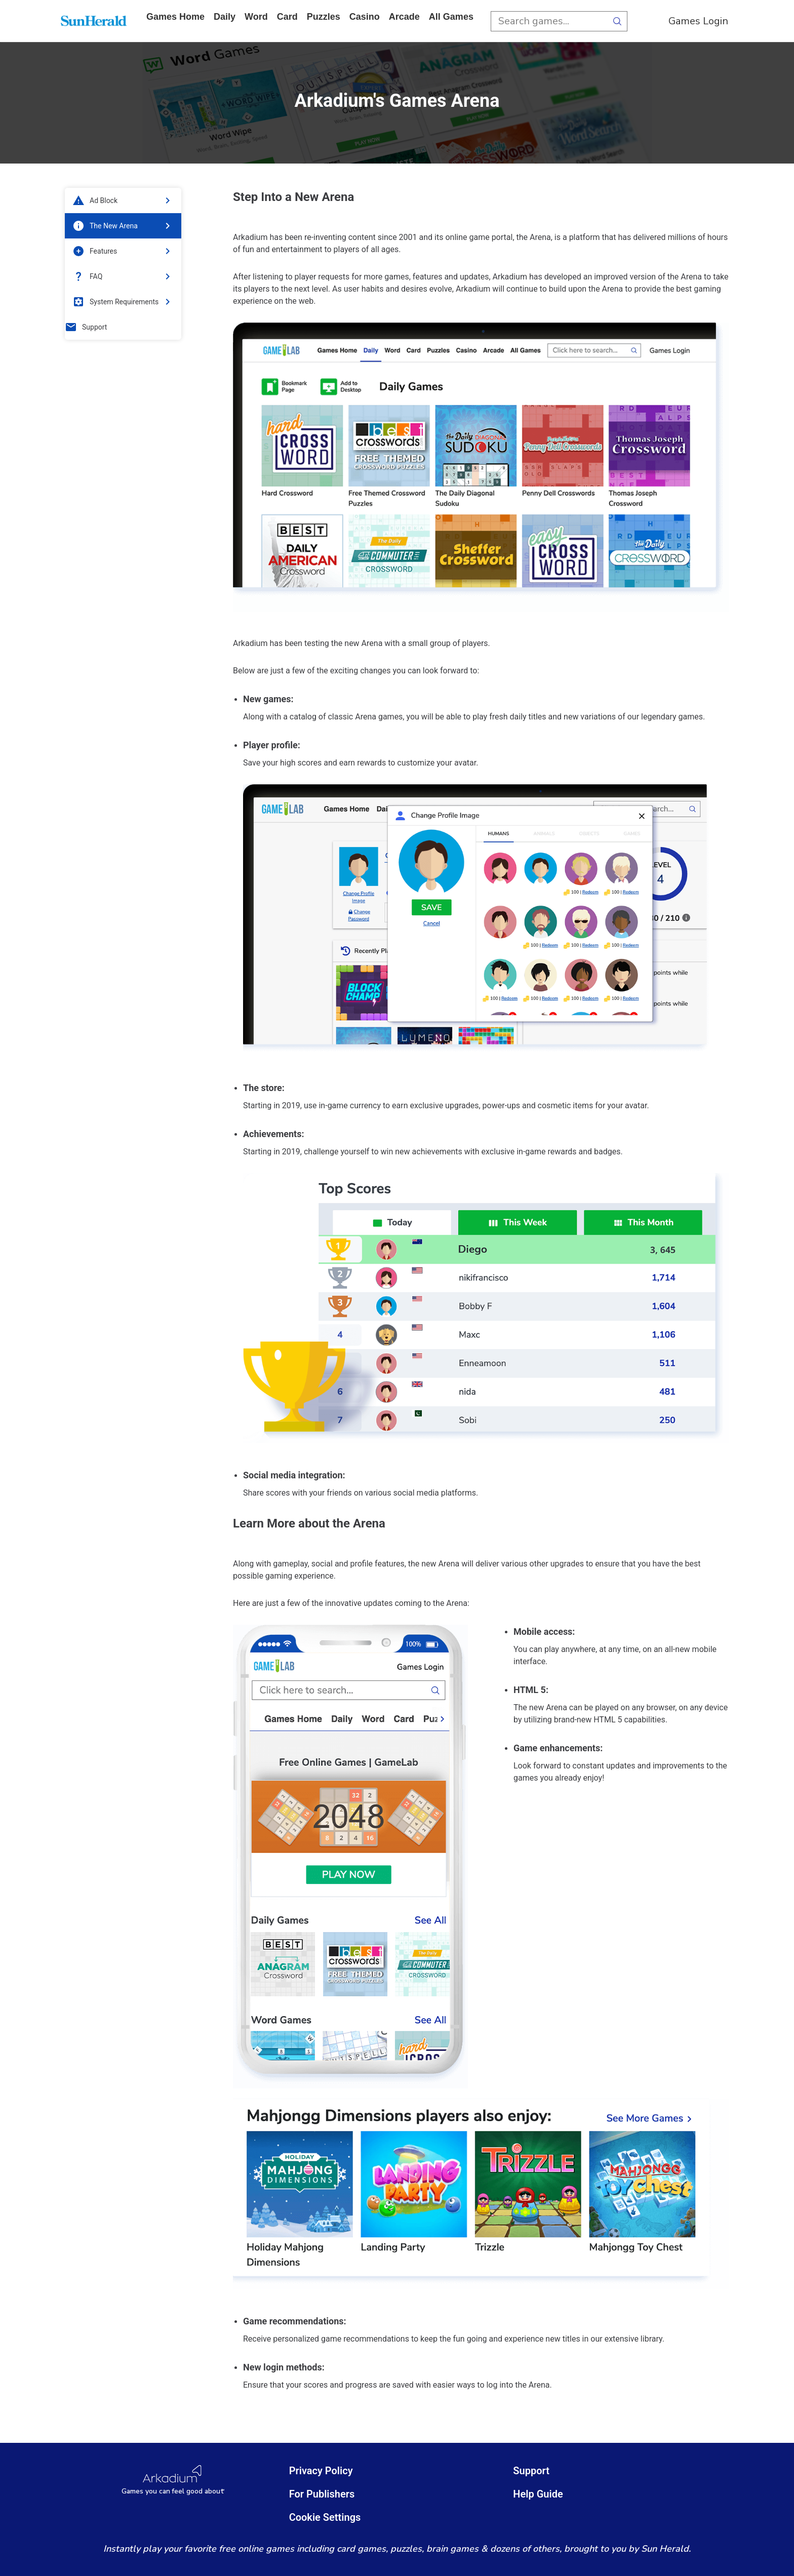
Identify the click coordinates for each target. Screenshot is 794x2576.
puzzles (323, 17)
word (256, 17)
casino (364, 17)
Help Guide (538, 2494)
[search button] (617, 21)
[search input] (549, 21)
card (287, 17)
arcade (404, 17)
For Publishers (322, 2494)
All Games (451, 17)
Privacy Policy (321, 2471)
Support (531, 2471)
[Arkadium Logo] (173, 2480)
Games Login (698, 21)
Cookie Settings (325, 2517)
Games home (175, 17)
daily (224, 17)
